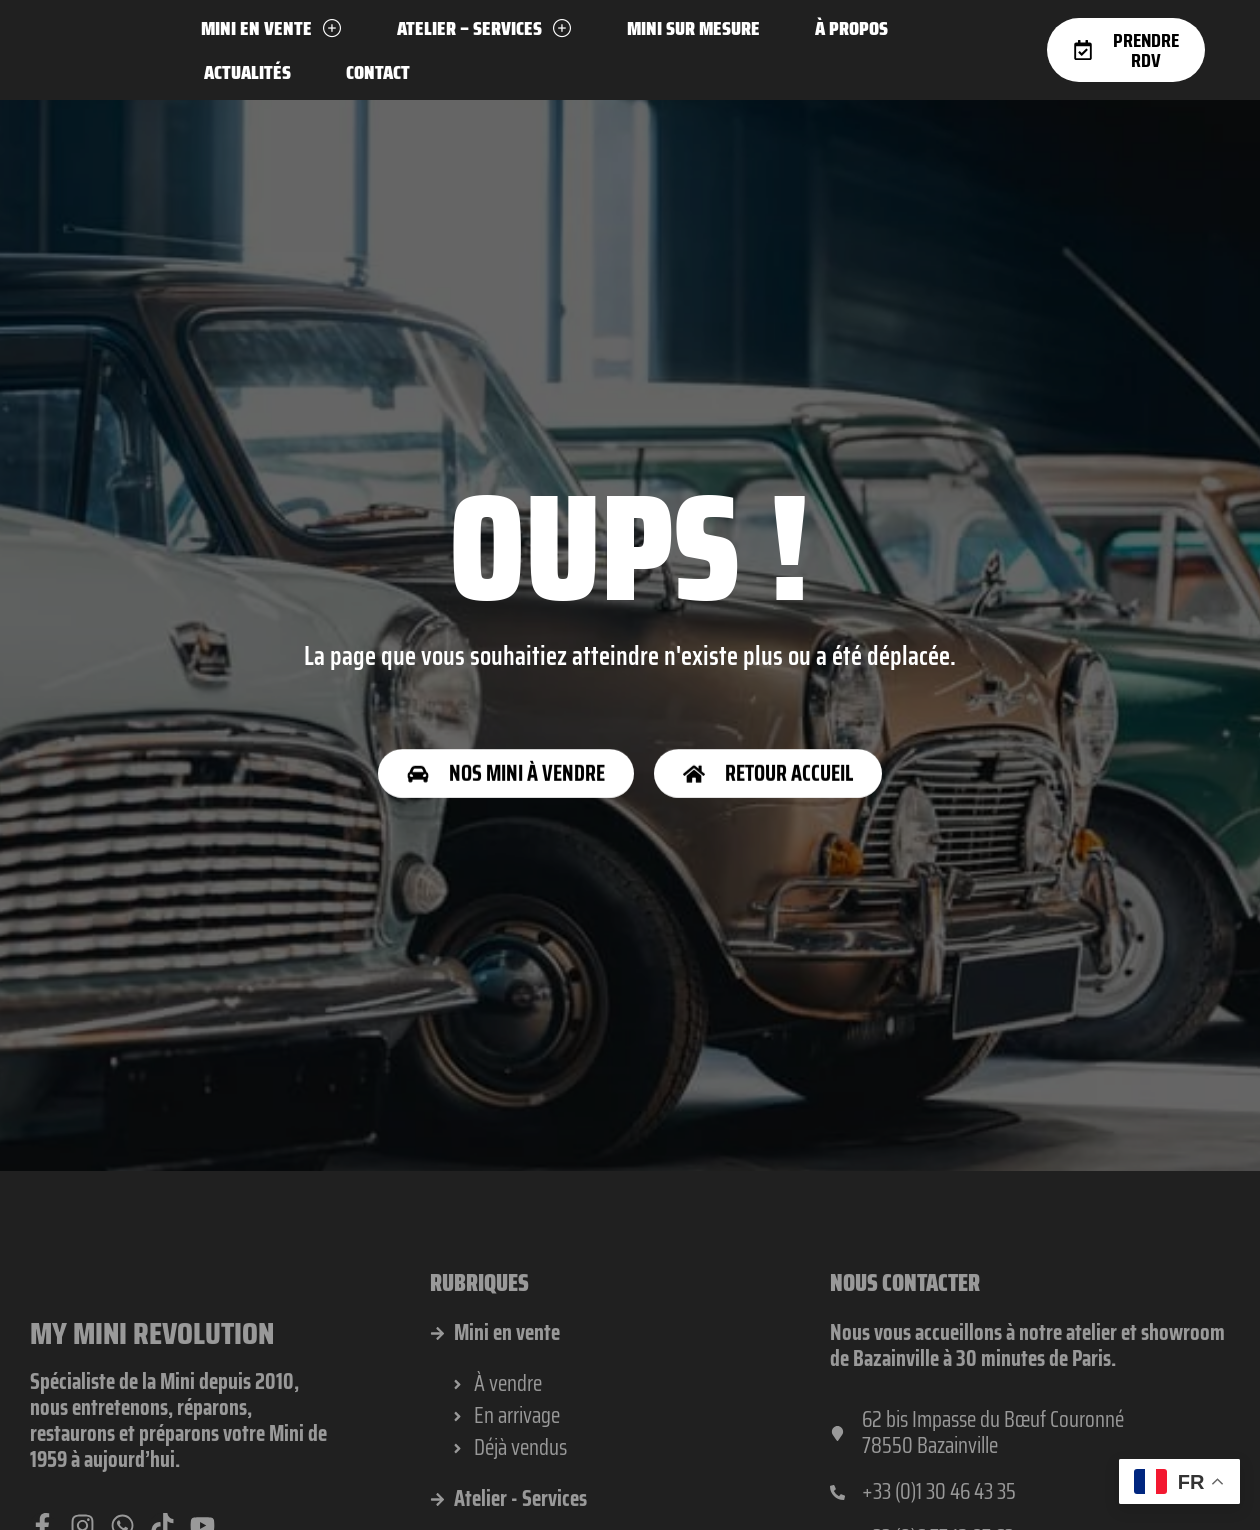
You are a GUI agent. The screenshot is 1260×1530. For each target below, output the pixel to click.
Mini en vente (271, 28)
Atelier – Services (484, 28)
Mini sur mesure (693, 28)
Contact (378, 72)
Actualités (247, 72)
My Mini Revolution (155, 1401)
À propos (851, 28)
